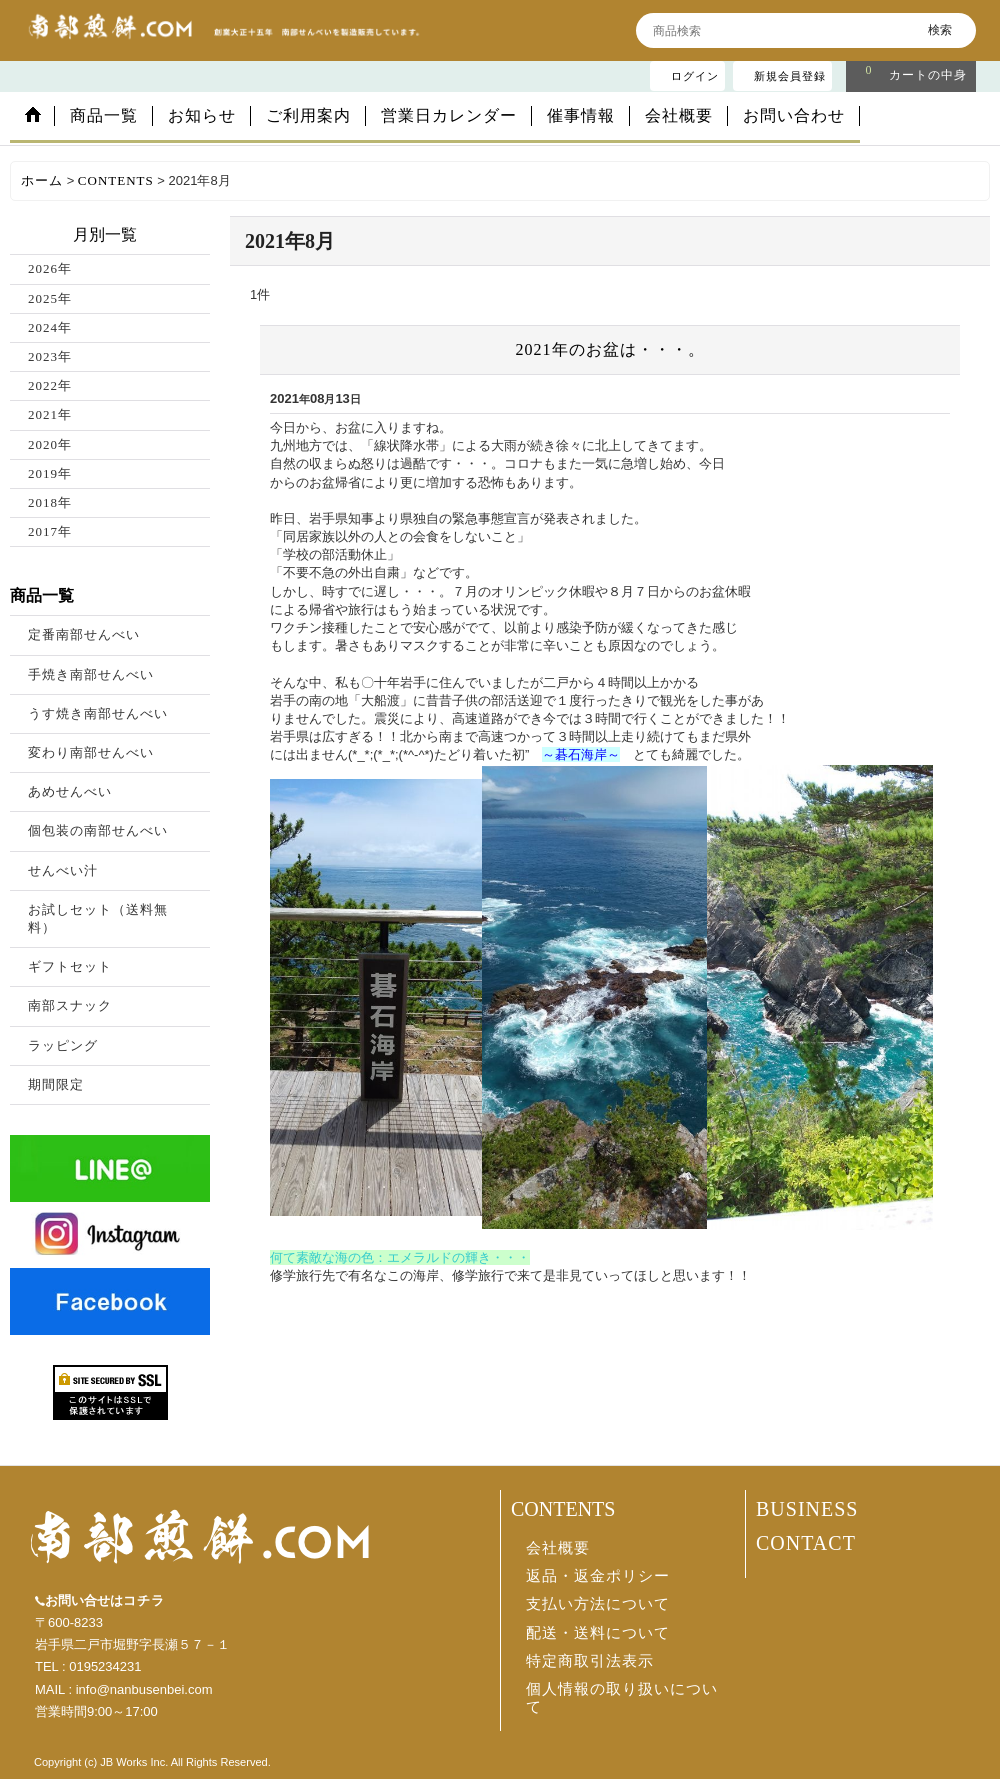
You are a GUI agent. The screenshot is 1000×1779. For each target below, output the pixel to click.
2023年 (50, 356)
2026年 (50, 268)
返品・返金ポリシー (598, 1576)
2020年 (50, 444)
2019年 (50, 473)
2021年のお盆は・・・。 (610, 349)
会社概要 (558, 1548)
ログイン (695, 76)
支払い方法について (598, 1604)
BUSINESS (807, 1509)
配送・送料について (598, 1633)
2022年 (50, 385)
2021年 (50, 414)
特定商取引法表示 (590, 1661)
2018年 (50, 502)
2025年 (50, 298)
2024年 (50, 327)
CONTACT (806, 1543)
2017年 (50, 531)
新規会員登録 (790, 76)
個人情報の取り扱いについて (622, 1698)
